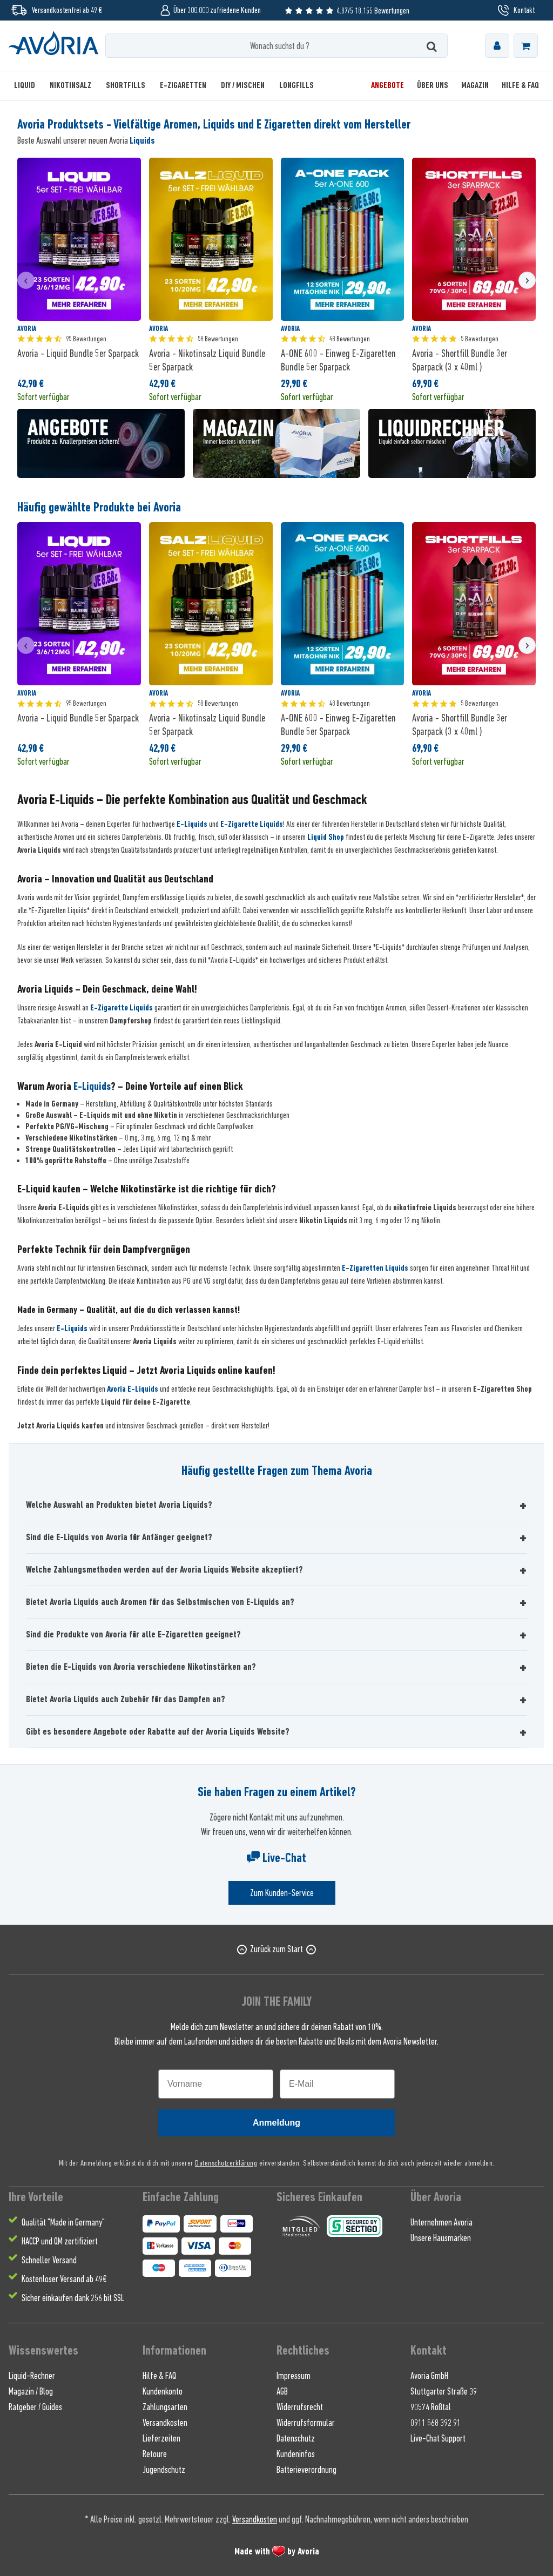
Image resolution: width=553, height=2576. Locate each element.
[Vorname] (215, 2084)
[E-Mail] (337, 2084)
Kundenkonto (163, 2391)
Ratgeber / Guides (35, 2407)
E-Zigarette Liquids (251, 824)
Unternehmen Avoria (441, 2222)
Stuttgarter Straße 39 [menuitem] (443, 2391)
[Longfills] (296, 85)
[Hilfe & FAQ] (517, 85)
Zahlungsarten (165, 2407)
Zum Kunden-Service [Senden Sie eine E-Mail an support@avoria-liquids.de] (282, 1892)
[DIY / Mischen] (242, 85)
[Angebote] (387, 85)
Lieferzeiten (161, 2438)
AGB (282, 2391)
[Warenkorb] (526, 45)
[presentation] (26, 280)
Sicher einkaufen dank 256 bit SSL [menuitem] (73, 2297)
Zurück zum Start (276, 1949)
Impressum (293, 2375)
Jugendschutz (164, 2469)
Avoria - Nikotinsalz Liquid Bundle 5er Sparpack (207, 360)
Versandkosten (165, 2422)
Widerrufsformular (305, 2422)
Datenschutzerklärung (226, 2162)
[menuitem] (497, 45)
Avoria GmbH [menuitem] (429, 2375)
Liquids (142, 140)
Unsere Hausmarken (440, 2238)
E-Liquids (192, 824)
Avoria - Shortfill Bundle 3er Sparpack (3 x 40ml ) (459, 360)
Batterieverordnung (306, 2469)
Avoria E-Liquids (132, 1389)
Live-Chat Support (438, 2438)
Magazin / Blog (31, 2391)
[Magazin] (475, 85)
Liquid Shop (325, 837)
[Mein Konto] (497, 45)
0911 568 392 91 (435, 2422)
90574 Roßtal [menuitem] (430, 2407)
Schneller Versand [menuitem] (49, 2260)
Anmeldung (276, 2122)
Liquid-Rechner (32, 2375)
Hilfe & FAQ (159, 2375)
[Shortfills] (125, 85)
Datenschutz (295, 2438)
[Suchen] (431, 45)
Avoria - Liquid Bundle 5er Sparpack (78, 353)
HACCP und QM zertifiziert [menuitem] (60, 2241)
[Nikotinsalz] (70, 85)
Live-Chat (276, 1857)
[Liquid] (28, 85)
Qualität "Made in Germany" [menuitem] (63, 2222)
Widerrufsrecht (299, 2407)
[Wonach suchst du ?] (276, 45)
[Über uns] (432, 85)
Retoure (155, 2454)
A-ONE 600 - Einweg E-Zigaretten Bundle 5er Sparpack (338, 360)
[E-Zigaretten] (183, 85)
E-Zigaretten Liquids (375, 1268)
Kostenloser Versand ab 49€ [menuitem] (64, 2279)
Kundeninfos (295, 2454)
